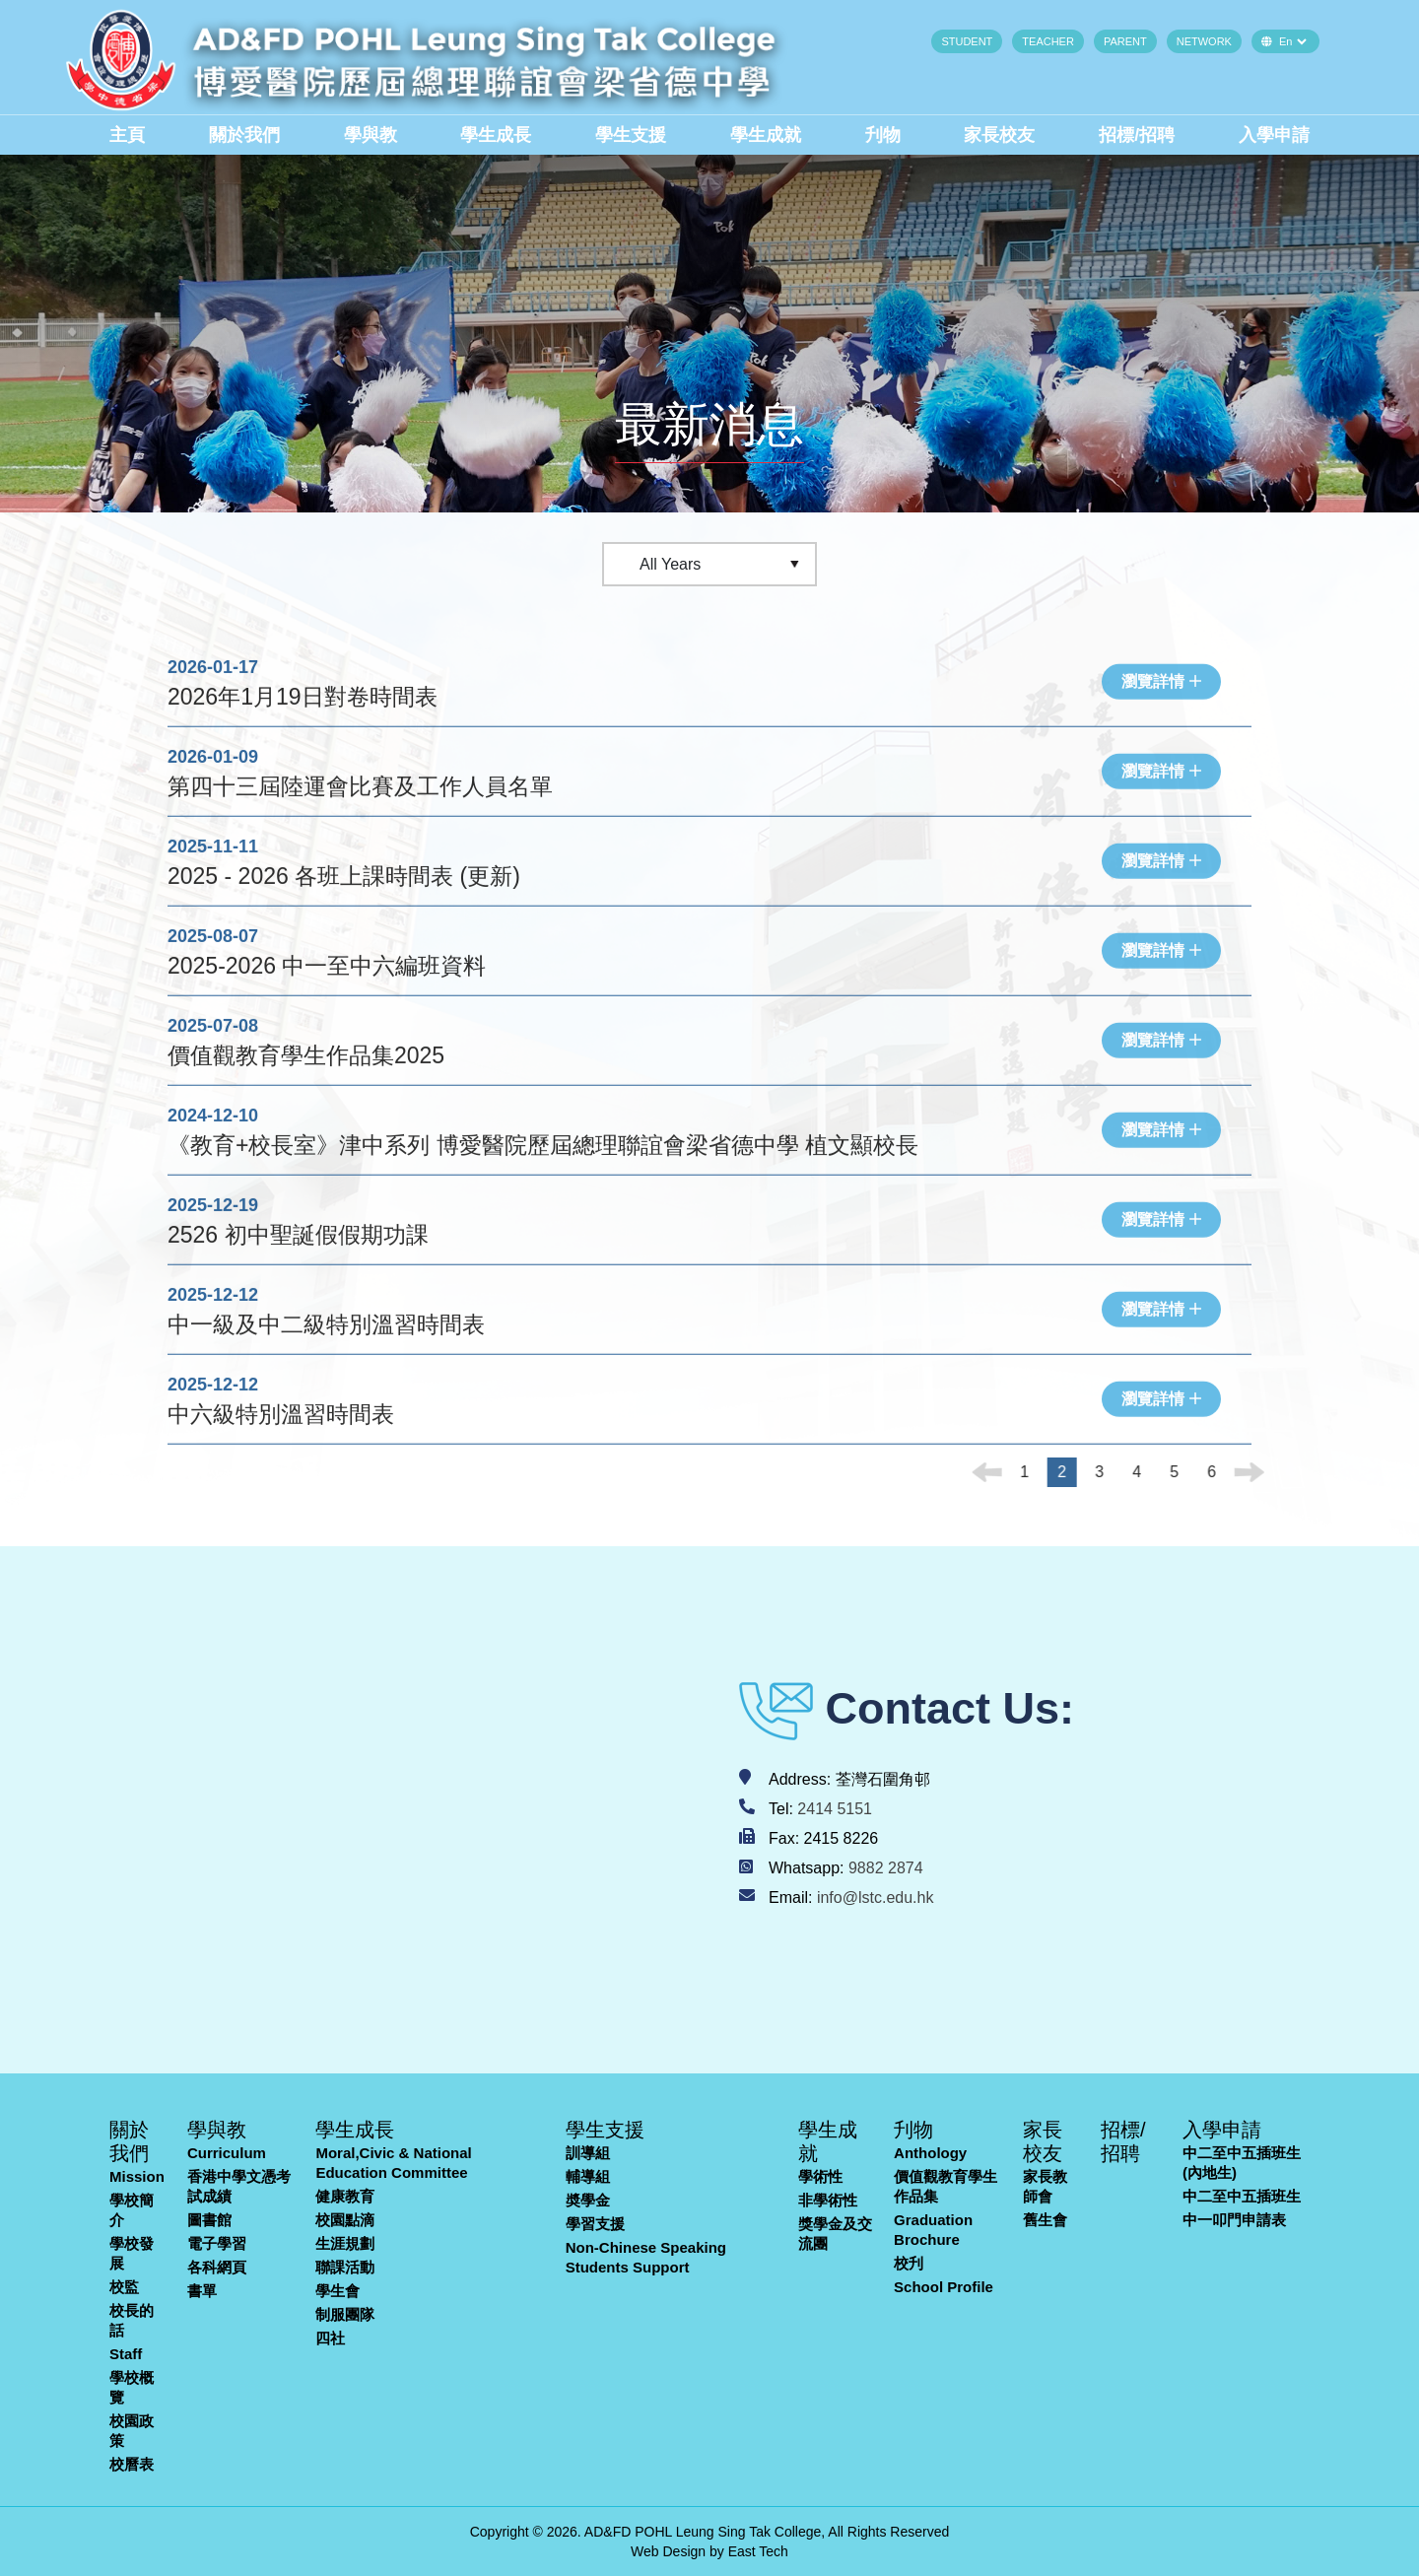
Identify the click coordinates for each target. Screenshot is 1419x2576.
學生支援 (630, 135)
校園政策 (131, 2430)
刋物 (883, 135)
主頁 (127, 135)
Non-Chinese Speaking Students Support (646, 2257)
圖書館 (209, 2219)
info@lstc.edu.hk (875, 1897)
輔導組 (588, 2176)
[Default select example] (1292, 41)
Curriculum (226, 2152)
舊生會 (1045, 2219)
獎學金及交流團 (835, 2233)
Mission (137, 2176)
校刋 (908, 2263)
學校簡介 (131, 2210)
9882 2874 (885, 1868)
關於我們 (244, 135)
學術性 (820, 2176)
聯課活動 (344, 2267)
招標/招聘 (1137, 135)
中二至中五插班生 (1241, 2196)
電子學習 (216, 2243)
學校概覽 (131, 2387)
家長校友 (999, 135)
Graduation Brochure (933, 2229)
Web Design (668, 2551)
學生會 (337, 2290)
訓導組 (588, 2152)
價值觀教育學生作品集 (945, 2186)
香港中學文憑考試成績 (239, 2186)
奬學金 (588, 2200)
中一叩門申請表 (1234, 2219)
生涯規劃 (344, 2243)
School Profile (943, 2286)
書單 (202, 2290)
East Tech (758, 2551)
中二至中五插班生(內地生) (1241, 2162)
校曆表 (131, 2464)
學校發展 (131, 2253)
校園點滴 (344, 2219)
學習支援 (595, 2223)
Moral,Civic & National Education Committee (393, 2162)
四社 (330, 2338)
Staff (125, 2353)
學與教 (370, 135)
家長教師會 (1045, 2186)
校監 (124, 2286)
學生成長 (495, 135)
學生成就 (765, 135)
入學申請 (1274, 135)
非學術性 (827, 2200)
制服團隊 (344, 2314)
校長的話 (131, 2320)
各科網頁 (216, 2267)
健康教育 (344, 2196)
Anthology (930, 2152)
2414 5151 (834, 1808)
